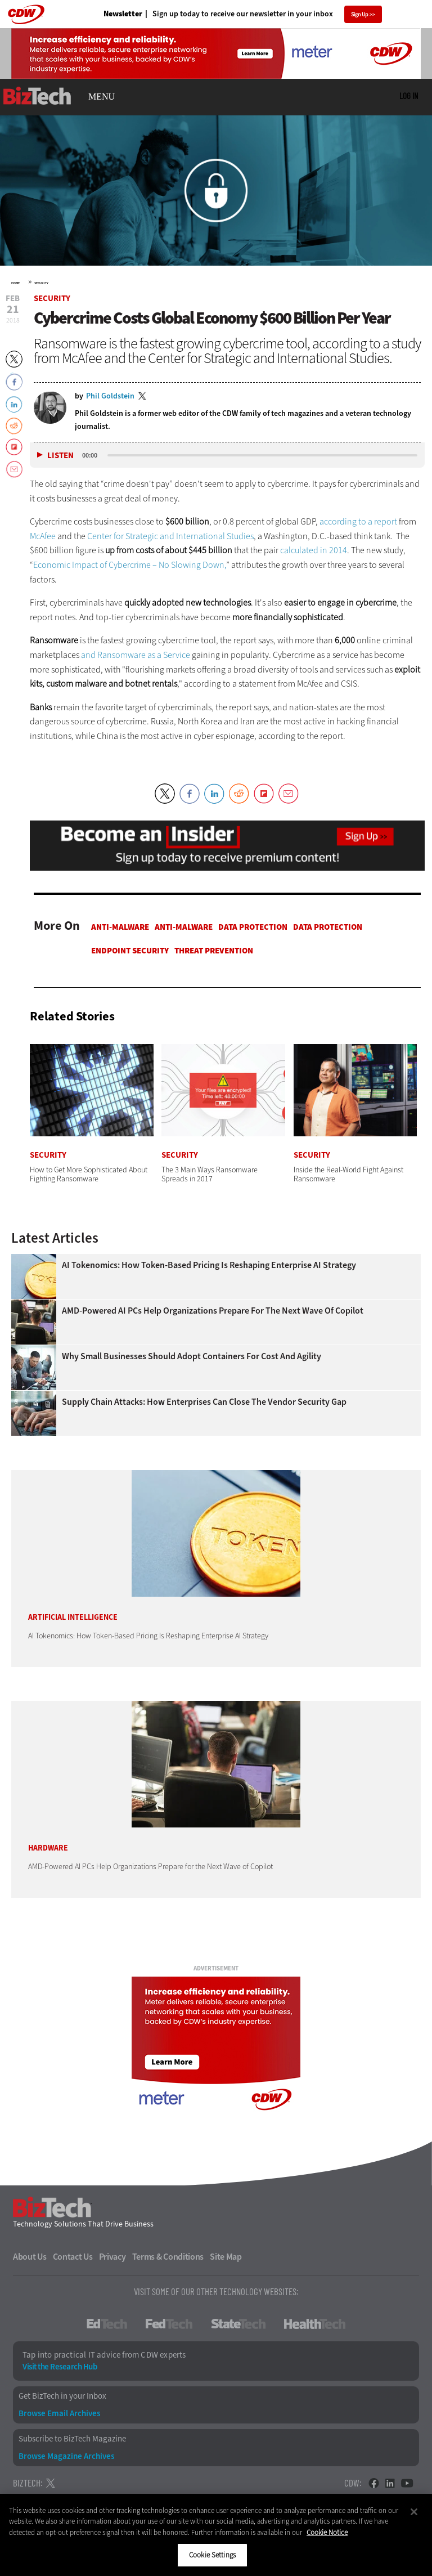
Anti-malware (120, 927)
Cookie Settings (212, 2555)
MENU (101, 96)
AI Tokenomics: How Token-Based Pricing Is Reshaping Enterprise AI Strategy (209, 1265)
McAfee (43, 536)
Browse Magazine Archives (66, 2456)
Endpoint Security (130, 950)
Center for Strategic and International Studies (170, 536)
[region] (216, 2535)
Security (41, 283)
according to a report (358, 521)
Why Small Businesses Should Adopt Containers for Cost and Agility (191, 1356)
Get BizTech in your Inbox (62, 2396)
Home (15, 283)
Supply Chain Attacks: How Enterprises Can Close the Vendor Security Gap (204, 1401)
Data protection (252, 927)
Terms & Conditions (168, 2256)
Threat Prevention (213, 950)
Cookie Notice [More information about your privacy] (327, 2532)
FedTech (169, 2324)
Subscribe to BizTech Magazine (72, 2439)
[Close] (414, 2511)
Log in (408, 96)
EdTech (107, 2324)
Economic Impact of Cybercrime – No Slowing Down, (129, 565)
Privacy (112, 2256)
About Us (30, 2256)
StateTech (238, 2324)
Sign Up (359, 14)
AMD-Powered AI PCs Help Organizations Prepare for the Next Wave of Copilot (212, 1310)
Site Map (226, 2256)
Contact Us (73, 2256)
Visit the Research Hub (59, 2367)
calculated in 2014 (313, 550)
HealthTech (314, 2324)
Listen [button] (60, 455)
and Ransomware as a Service (135, 655)
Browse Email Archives (59, 2413)
